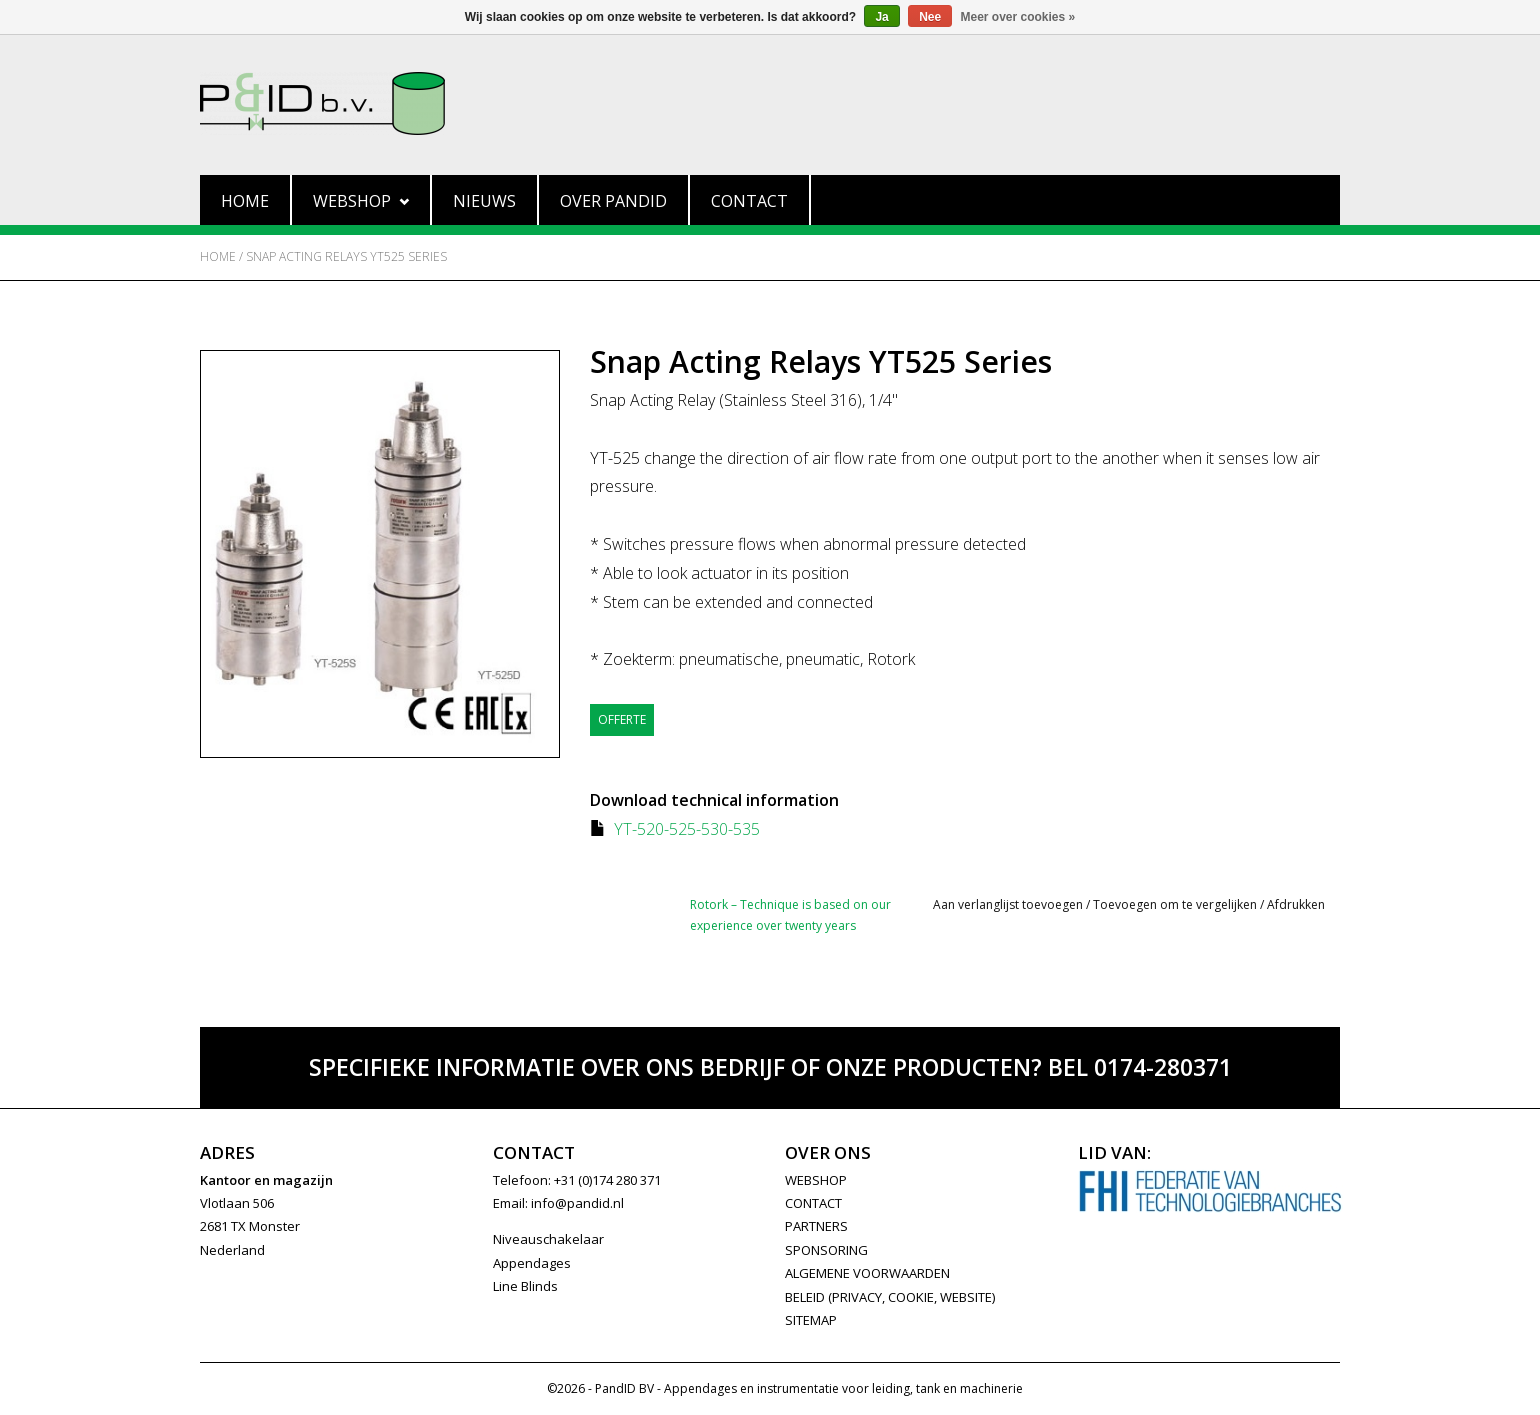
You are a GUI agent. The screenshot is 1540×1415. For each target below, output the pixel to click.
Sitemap (811, 1320)
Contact (749, 201)
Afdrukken (1296, 904)
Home (245, 201)
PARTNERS (816, 1226)
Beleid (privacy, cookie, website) (890, 1297)
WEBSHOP (816, 1180)
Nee (930, 17)
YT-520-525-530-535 (687, 829)
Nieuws (484, 201)
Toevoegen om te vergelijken (1176, 904)
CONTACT (813, 1203)
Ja (881, 17)
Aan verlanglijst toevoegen (1008, 904)
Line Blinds (525, 1286)
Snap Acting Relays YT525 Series (346, 256)
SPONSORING (826, 1250)
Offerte (622, 719)
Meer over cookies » (1018, 17)
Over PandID (613, 201)
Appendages (532, 1263)
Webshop (361, 201)
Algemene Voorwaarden (867, 1273)
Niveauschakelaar (548, 1239)
